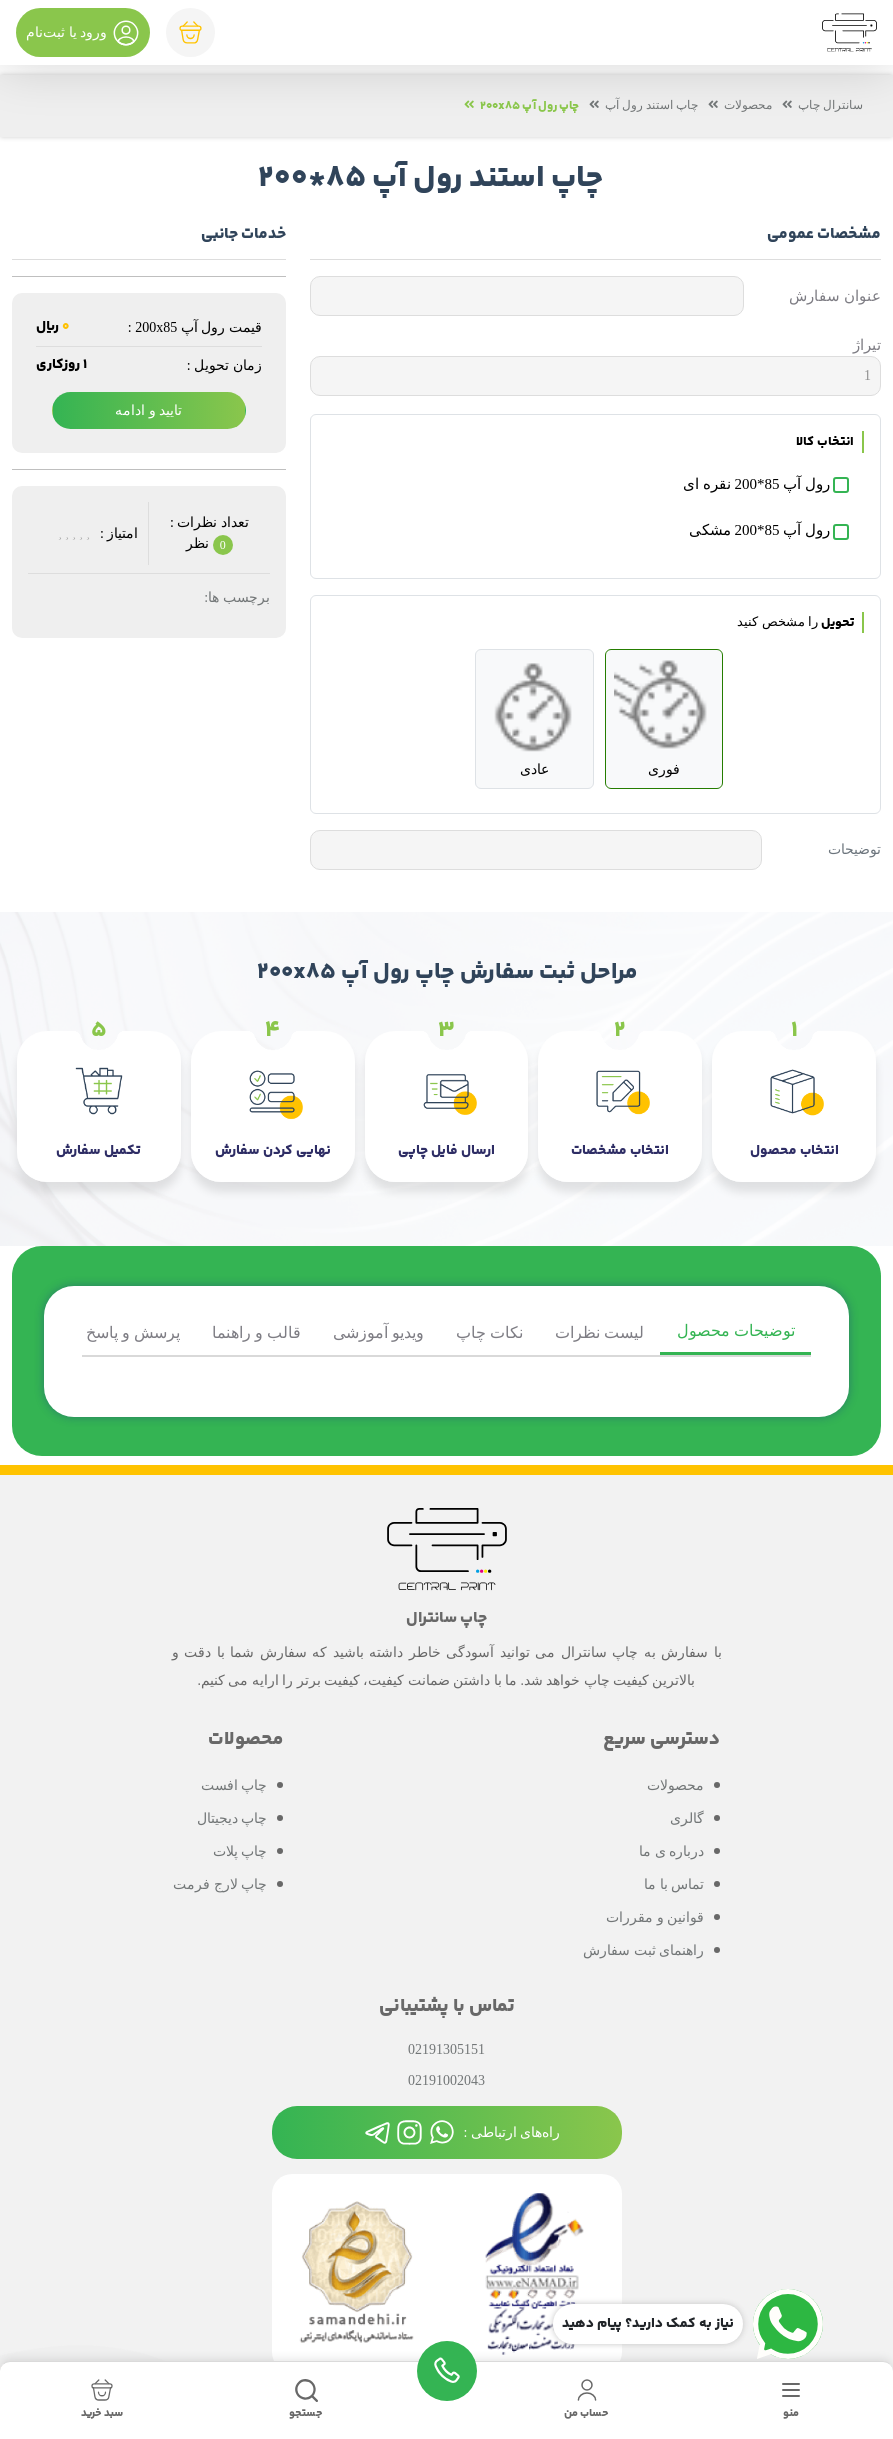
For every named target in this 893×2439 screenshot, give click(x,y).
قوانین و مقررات (655, 1915)
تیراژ (867, 345)
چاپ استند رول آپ (651, 106)
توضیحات (854, 850)
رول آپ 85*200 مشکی (759, 531)
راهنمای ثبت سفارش (643, 1948)
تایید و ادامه (148, 410)
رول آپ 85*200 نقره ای (756, 484)
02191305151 (446, 2048)
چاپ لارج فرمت (220, 1882)
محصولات (748, 106)
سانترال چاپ (830, 106)
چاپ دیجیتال (232, 1816)
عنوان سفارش (835, 296)
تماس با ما (674, 1882)
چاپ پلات (240, 1849)
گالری (687, 1816)
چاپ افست (234, 1783)
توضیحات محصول (736, 1330)
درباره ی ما (671, 1849)
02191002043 (446, 2079)
